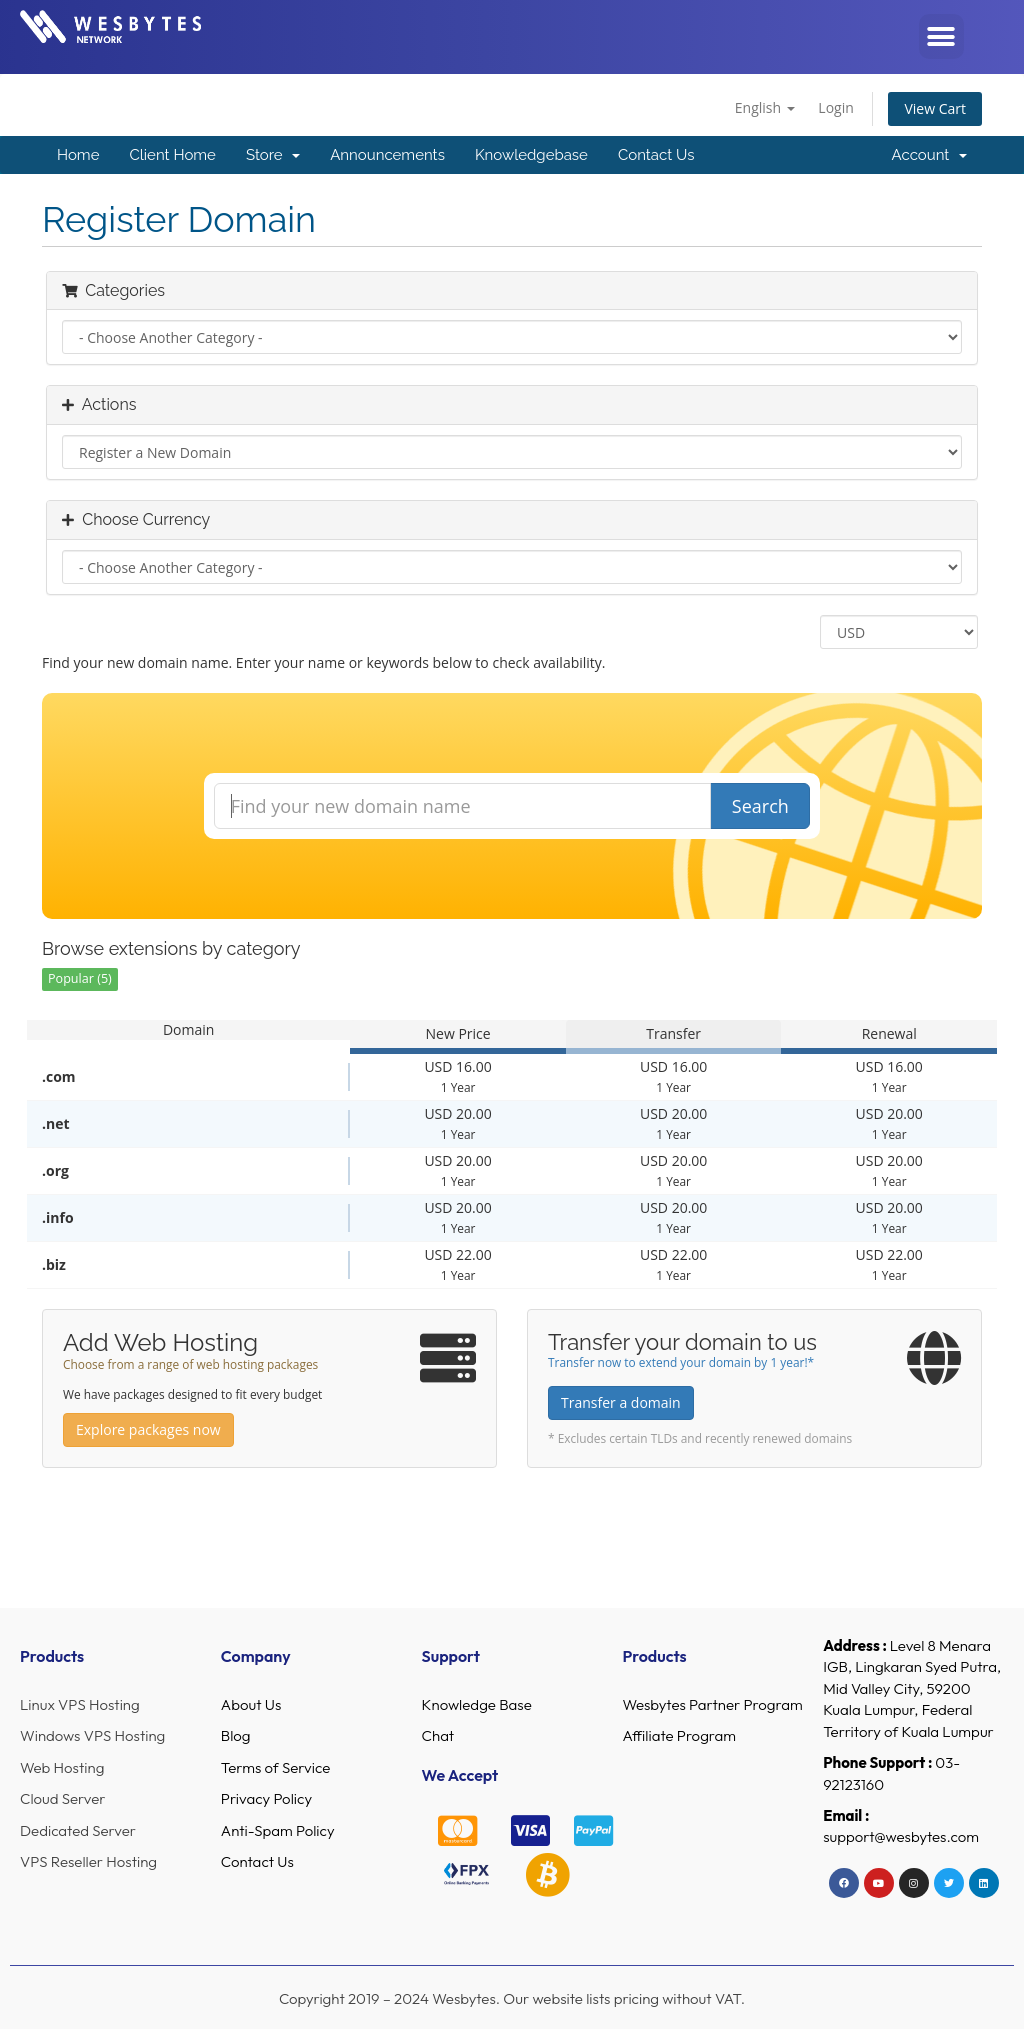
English (765, 107)
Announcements (387, 155)
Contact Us (656, 155)
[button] (941, 36)
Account (929, 155)
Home (78, 155)
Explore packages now (148, 1429)
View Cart (935, 108)
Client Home (172, 155)
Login (835, 107)
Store (273, 155)
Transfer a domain (621, 1402)
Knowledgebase (531, 155)
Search (760, 806)
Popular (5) (80, 978)
